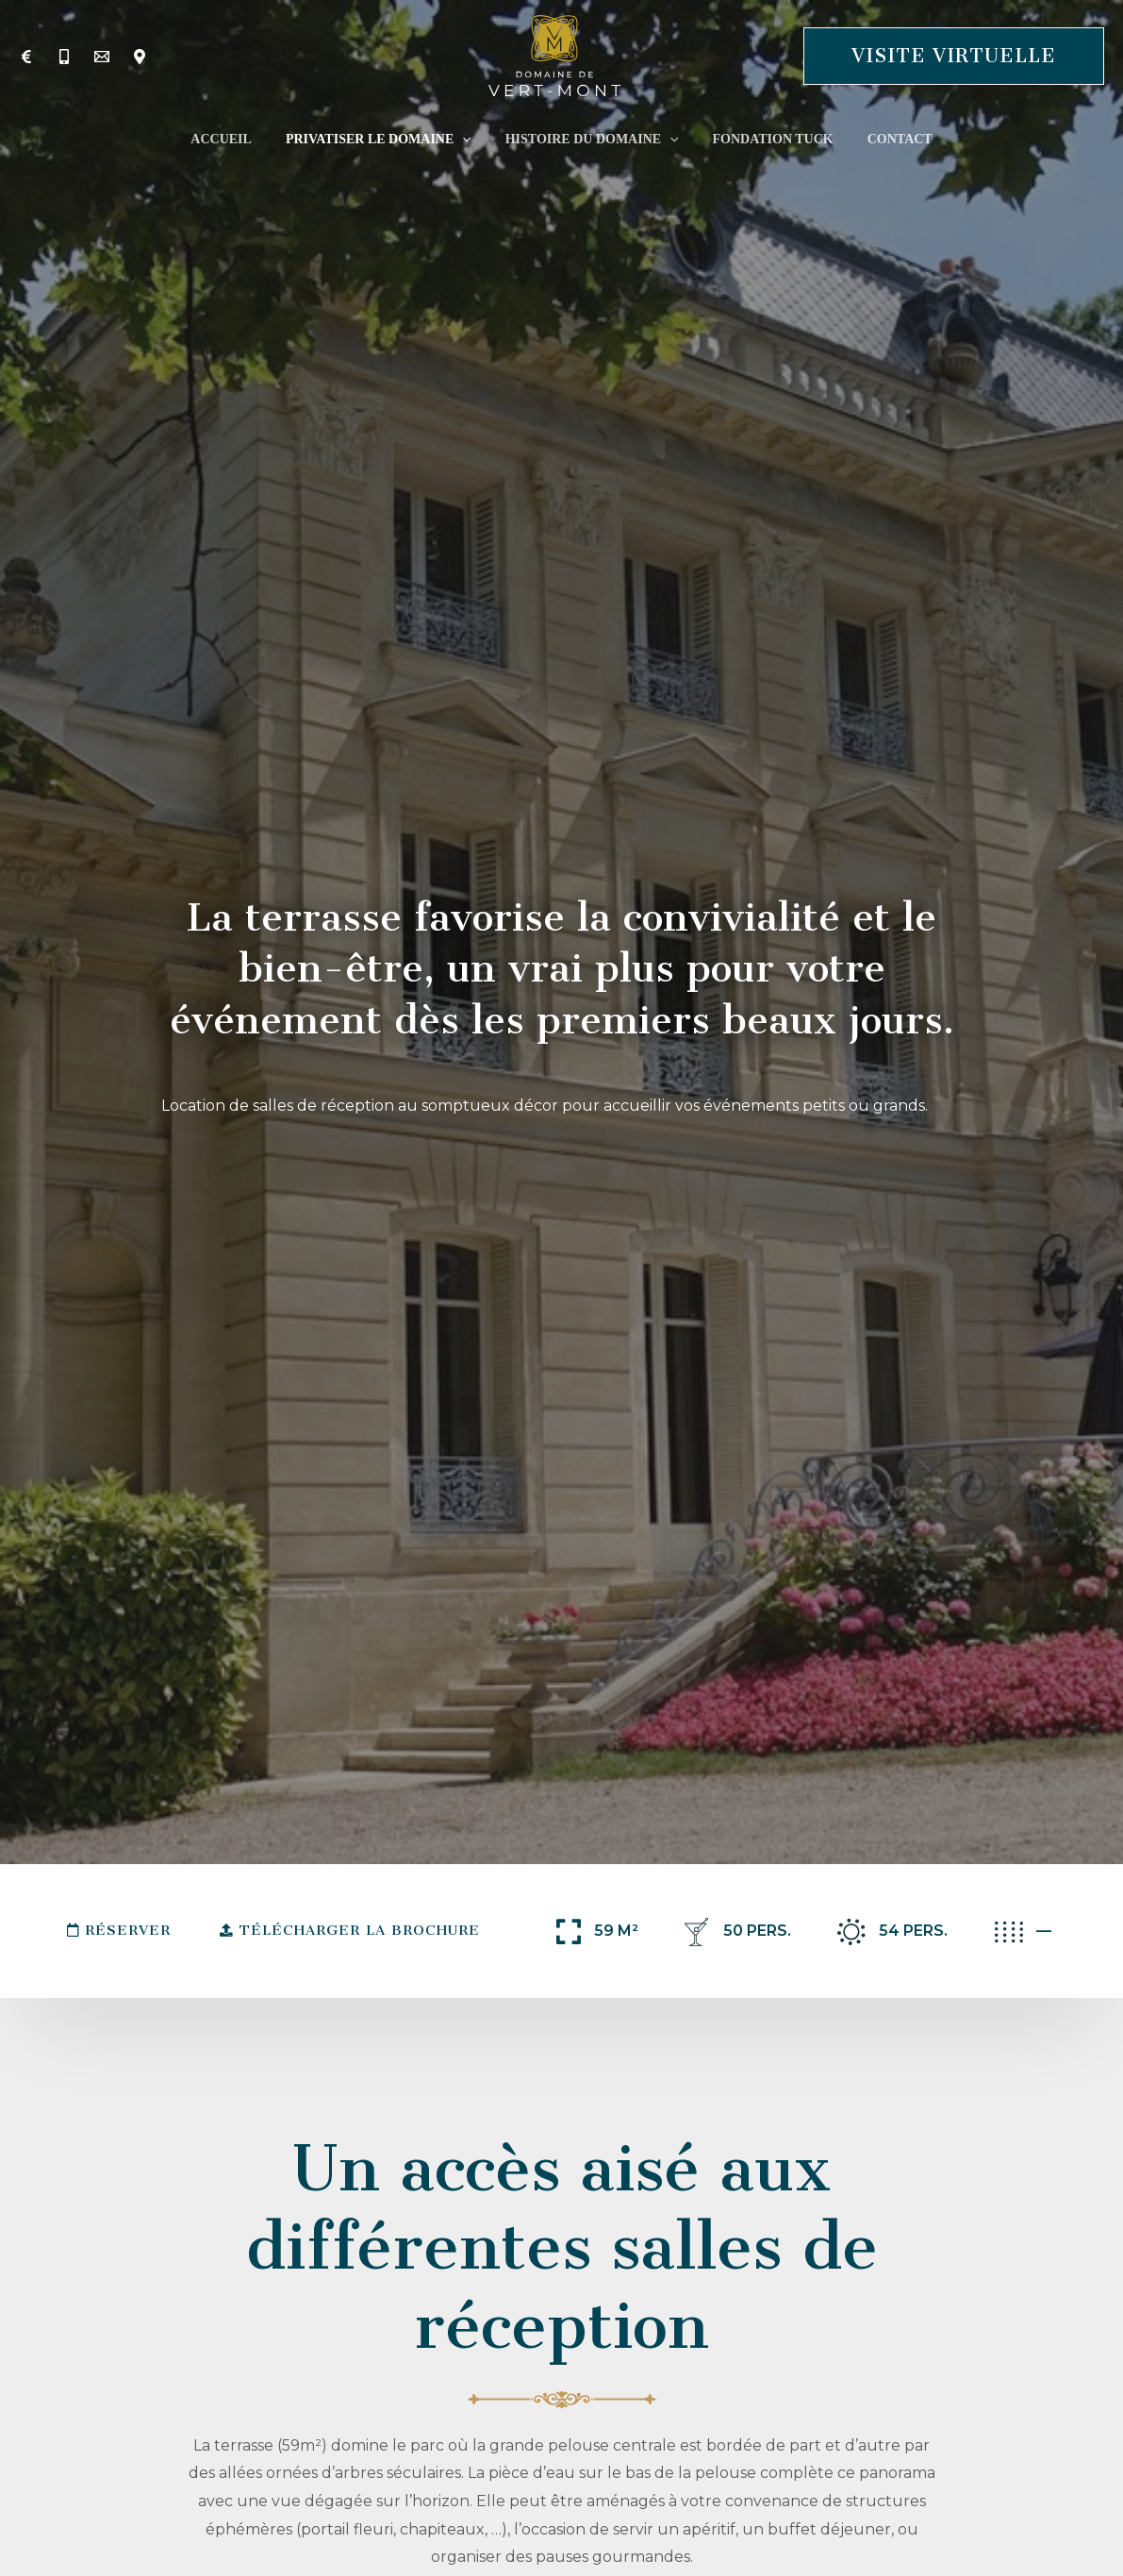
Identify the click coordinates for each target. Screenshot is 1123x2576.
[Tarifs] (26, 56)
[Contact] (101, 56)
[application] (469, 139)
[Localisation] (139, 56)
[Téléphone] (64, 56)
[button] (953, 56)
